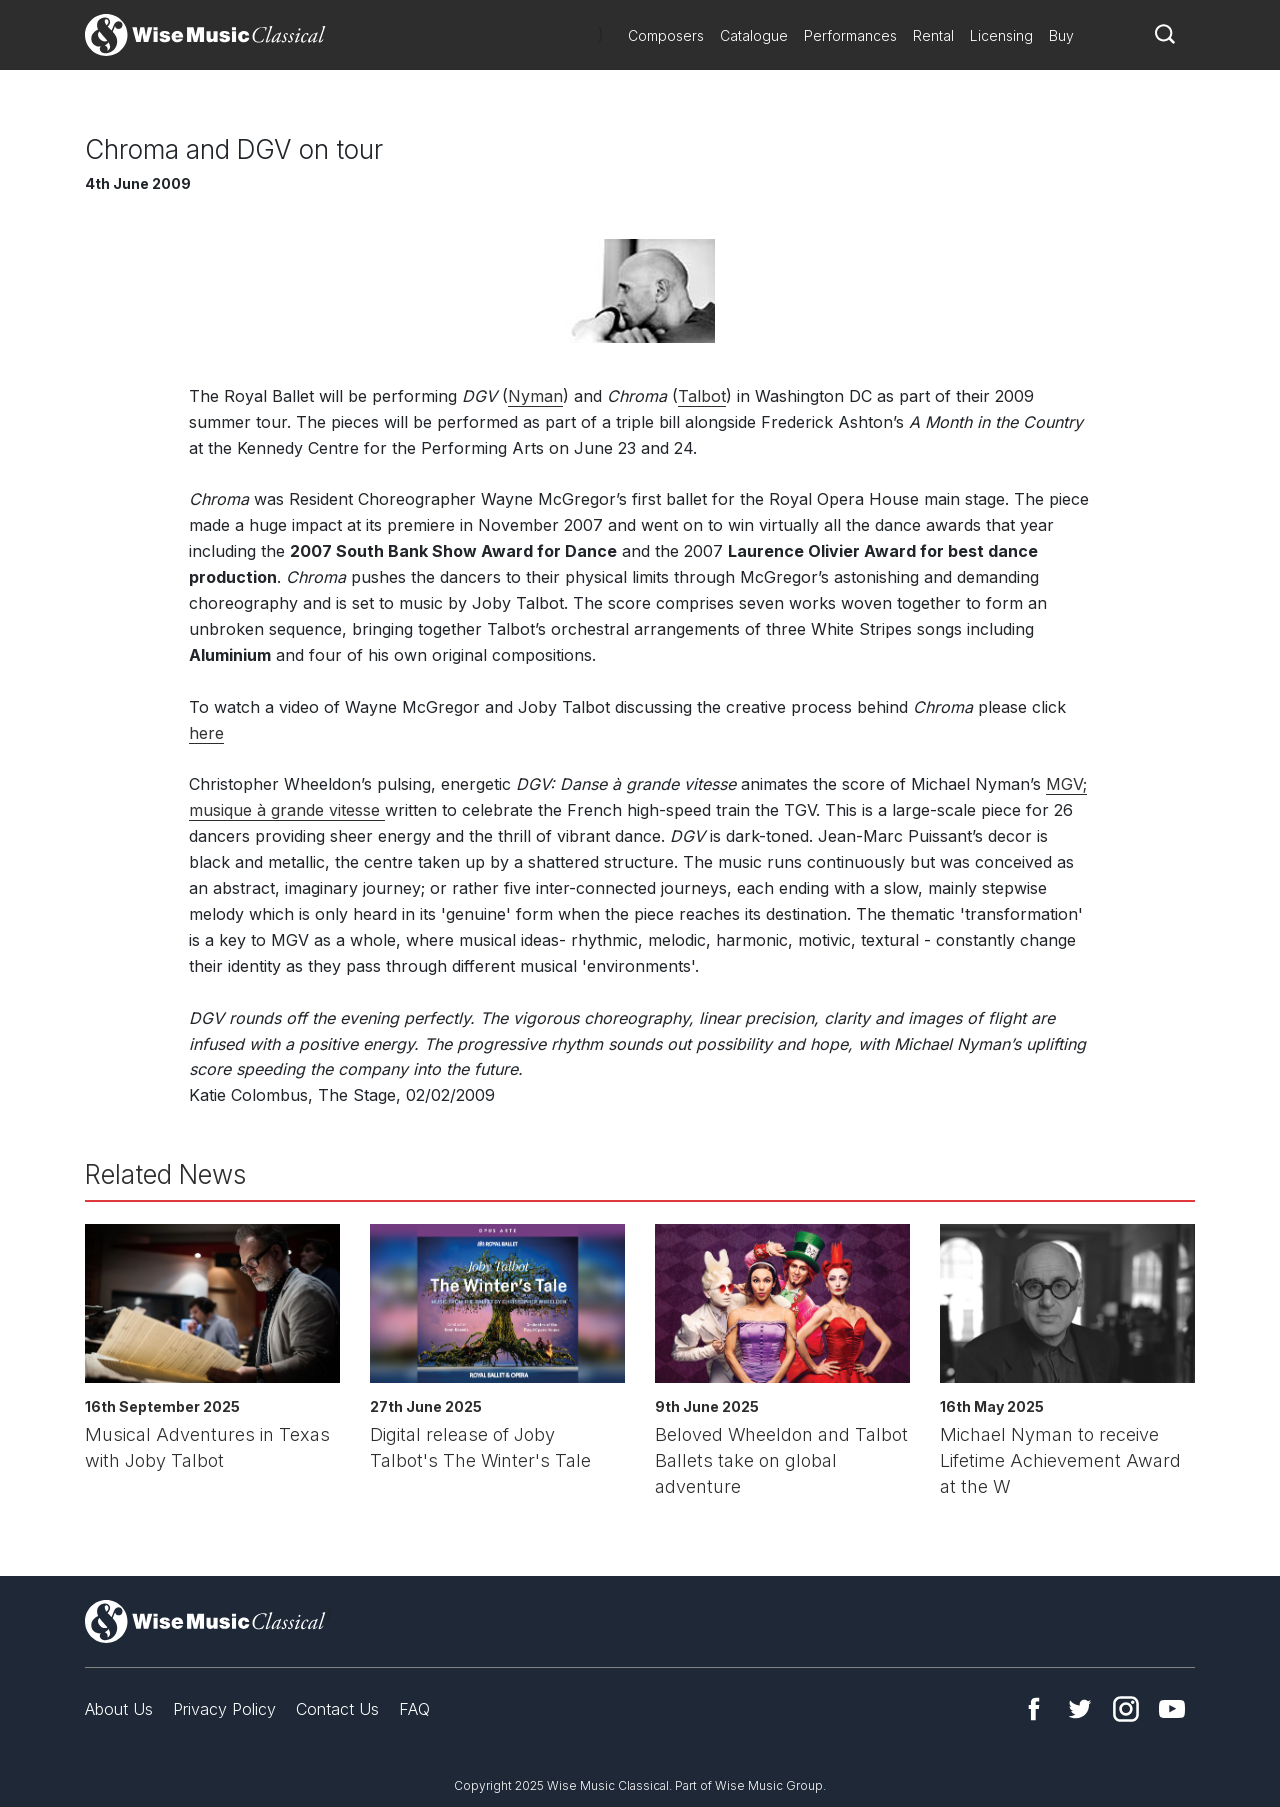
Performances (850, 35)
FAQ (414, 1709)
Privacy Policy (224, 1709)
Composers (666, 35)
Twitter (1080, 1709)
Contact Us (337, 1709)
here (206, 733)
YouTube (1172, 1709)
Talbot (702, 396)
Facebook (1034, 1709)
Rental (933, 35)
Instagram (1126, 1709)
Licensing (1001, 35)
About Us (119, 1709)
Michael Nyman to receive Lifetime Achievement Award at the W (1060, 1460)
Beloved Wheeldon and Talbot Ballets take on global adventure (781, 1460)
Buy (1061, 35)
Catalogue (754, 35)
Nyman (535, 396)
